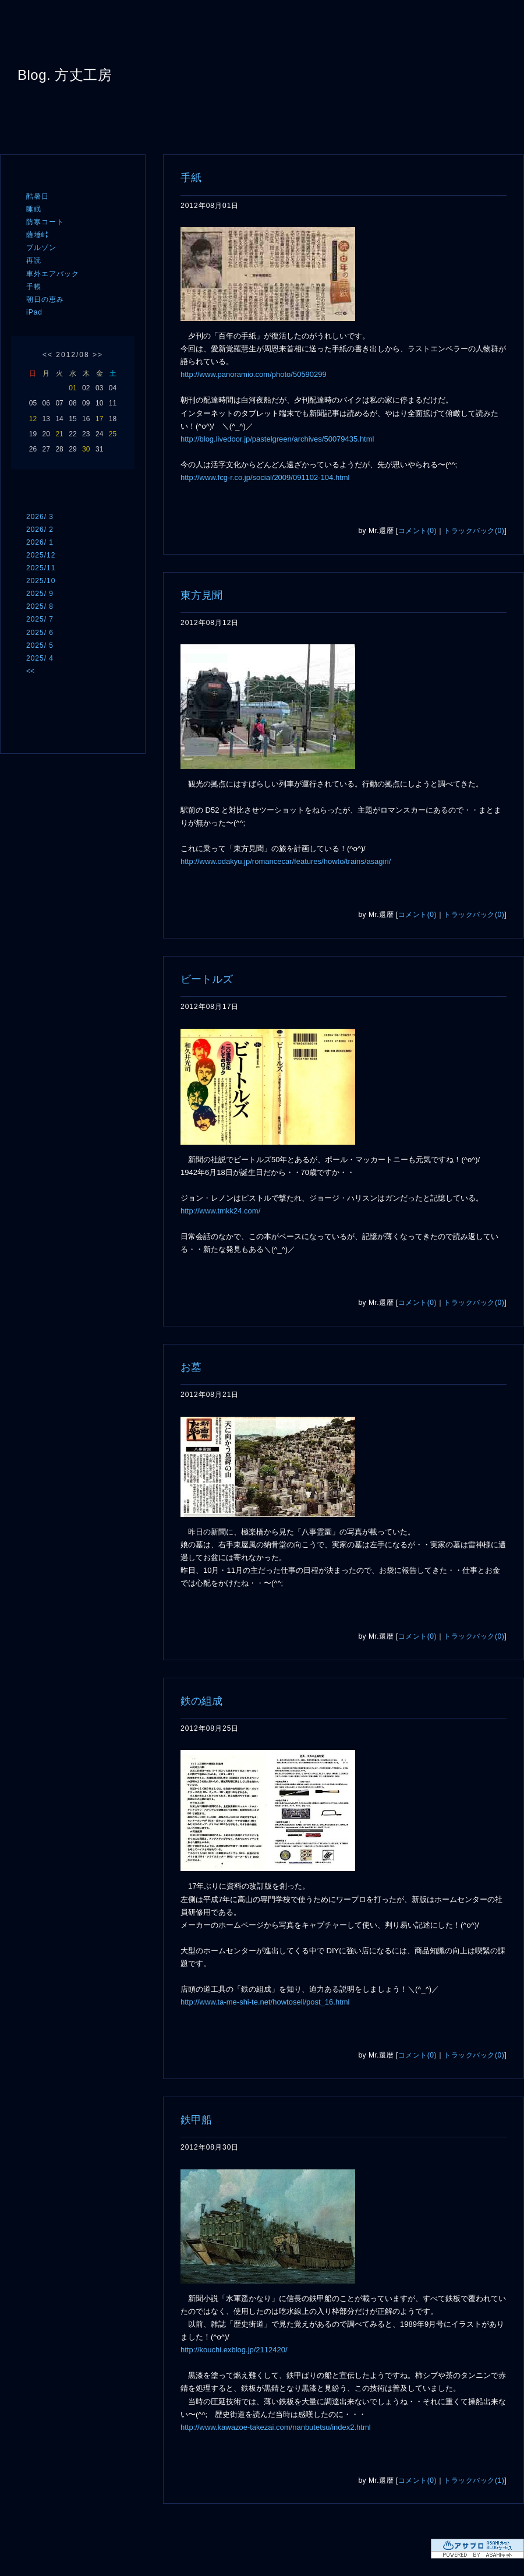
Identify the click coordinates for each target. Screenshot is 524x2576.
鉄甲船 (196, 2120)
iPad (34, 312)
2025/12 (40, 555)
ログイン (48, 731)
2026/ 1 (40, 542)
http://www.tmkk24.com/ (220, 1210)
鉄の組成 (201, 1701)
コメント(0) (417, 531)
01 (72, 388)
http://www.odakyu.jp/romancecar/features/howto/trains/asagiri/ (285, 861)
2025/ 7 (40, 619)
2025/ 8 (40, 606)
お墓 (190, 1367)
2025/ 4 (40, 658)
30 (86, 449)
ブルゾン (41, 248)
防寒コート (45, 222)
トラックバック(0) (474, 531)
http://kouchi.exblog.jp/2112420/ (234, 2349)
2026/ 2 (40, 529)
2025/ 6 (40, 633)
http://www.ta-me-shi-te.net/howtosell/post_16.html (264, 2002)
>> (98, 355)
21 (59, 434)
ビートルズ (206, 979)
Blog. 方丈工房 (64, 75)
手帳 (33, 287)
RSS (43, 708)
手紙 (190, 178)
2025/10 (40, 581)
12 (33, 419)
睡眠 (33, 209)
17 (99, 419)
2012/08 (72, 355)
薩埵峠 (37, 235)
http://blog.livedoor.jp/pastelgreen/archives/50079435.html (277, 439)
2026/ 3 (40, 517)
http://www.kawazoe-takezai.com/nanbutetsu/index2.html (275, 2427)
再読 (33, 260)
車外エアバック (52, 274)
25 (112, 434)
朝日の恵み (45, 299)
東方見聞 (201, 595)
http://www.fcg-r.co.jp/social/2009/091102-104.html (265, 477)
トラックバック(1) (474, 2480)
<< (48, 355)
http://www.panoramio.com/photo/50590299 (253, 374)
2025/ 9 (40, 594)
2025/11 (40, 568)
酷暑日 (37, 196)
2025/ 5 (40, 645)
